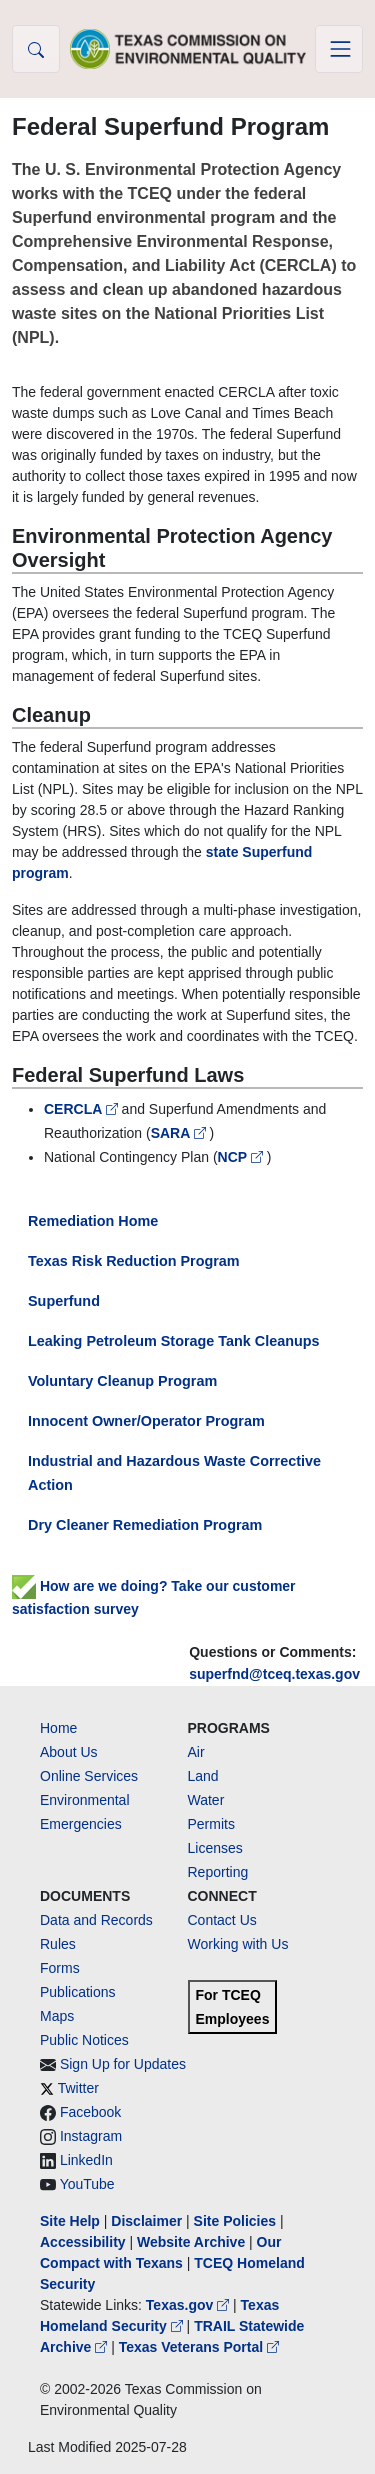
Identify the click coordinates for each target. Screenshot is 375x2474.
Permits (211, 1824)
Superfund (64, 1301)
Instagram (91, 2136)
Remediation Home (93, 1221)
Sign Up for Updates (123, 2064)
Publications (78, 1992)
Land (203, 1776)
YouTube (87, 2184)
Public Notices (84, 2040)
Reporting (218, 1872)
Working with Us (238, 1944)
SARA (180, 1133)
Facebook (90, 2112)
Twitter (78, 2088)
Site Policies (235, 2221)
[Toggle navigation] (339, 49)
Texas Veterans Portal (199, 2347)
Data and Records (96, 1920)
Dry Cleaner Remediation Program (145, 1525)
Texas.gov (189, 2305)
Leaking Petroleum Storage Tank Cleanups (174, 1341)
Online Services (89, 1776)
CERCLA (83, 1109)
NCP (242, 1157)
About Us (69, 1752)
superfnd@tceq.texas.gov (274, 1674)
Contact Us (222, 1920)
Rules (58, 1944)
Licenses (215, 1848)
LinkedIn (86, 2160)
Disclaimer (146, 2221)
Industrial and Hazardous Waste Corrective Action (174, 1473)
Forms (60, 1968)
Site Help (70, 2221)
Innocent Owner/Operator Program (146, 1421)
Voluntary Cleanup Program (122, 1381)
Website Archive (191, 2242)
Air (196, 1752)
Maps (57, 2016)
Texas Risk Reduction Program (134, 1261)
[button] (36, 49)
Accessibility (85, 2242)
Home (58, 1728)
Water (206, 1800)
